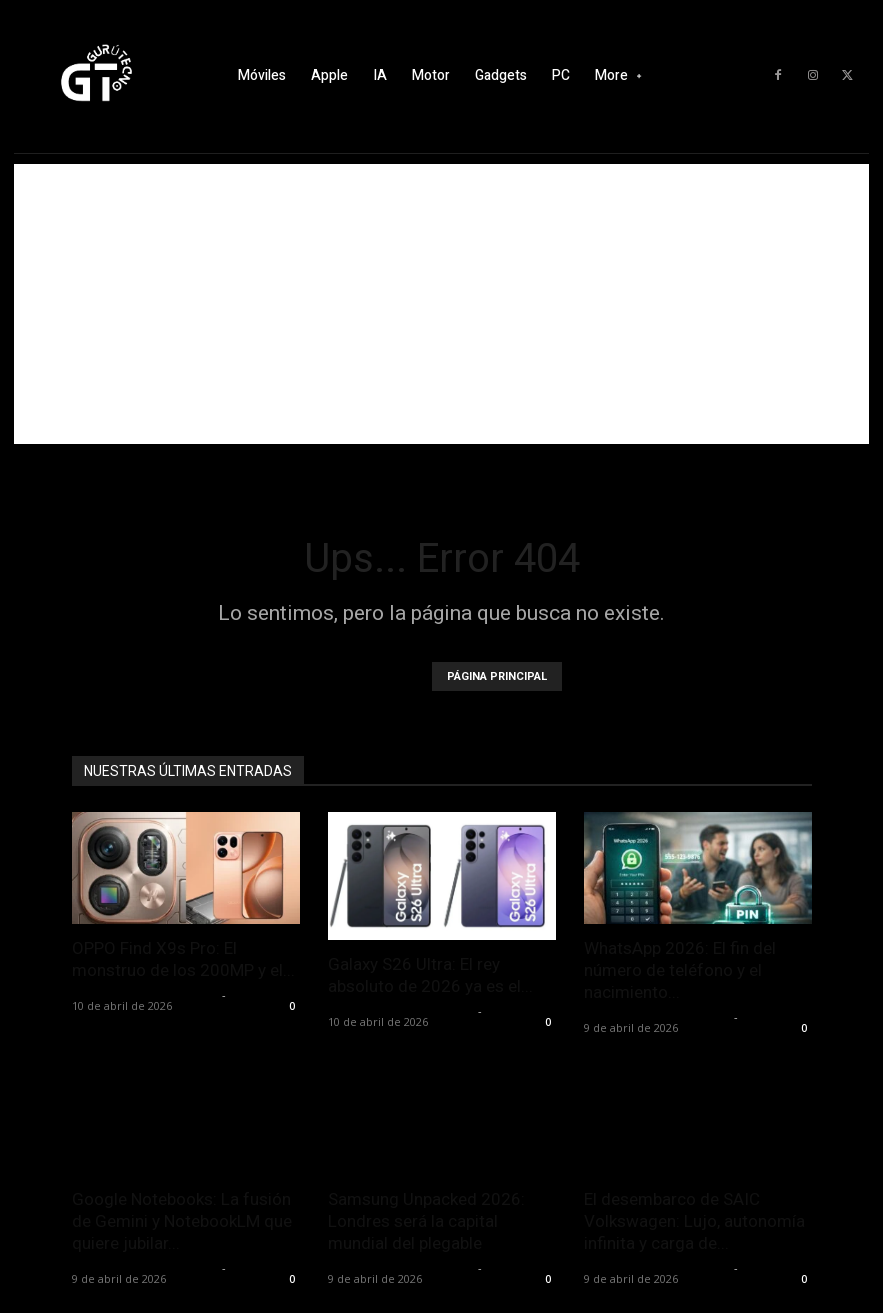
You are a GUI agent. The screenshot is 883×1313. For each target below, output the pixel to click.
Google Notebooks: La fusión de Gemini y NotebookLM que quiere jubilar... (182, 1221)
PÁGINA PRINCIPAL (497, 676)
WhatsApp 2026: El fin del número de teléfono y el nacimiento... (680, 970)
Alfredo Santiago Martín (144, 994)
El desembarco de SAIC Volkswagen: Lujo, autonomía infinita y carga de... (694, 1221)
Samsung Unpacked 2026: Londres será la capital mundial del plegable (426, 1221)
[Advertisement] (441, 304)
